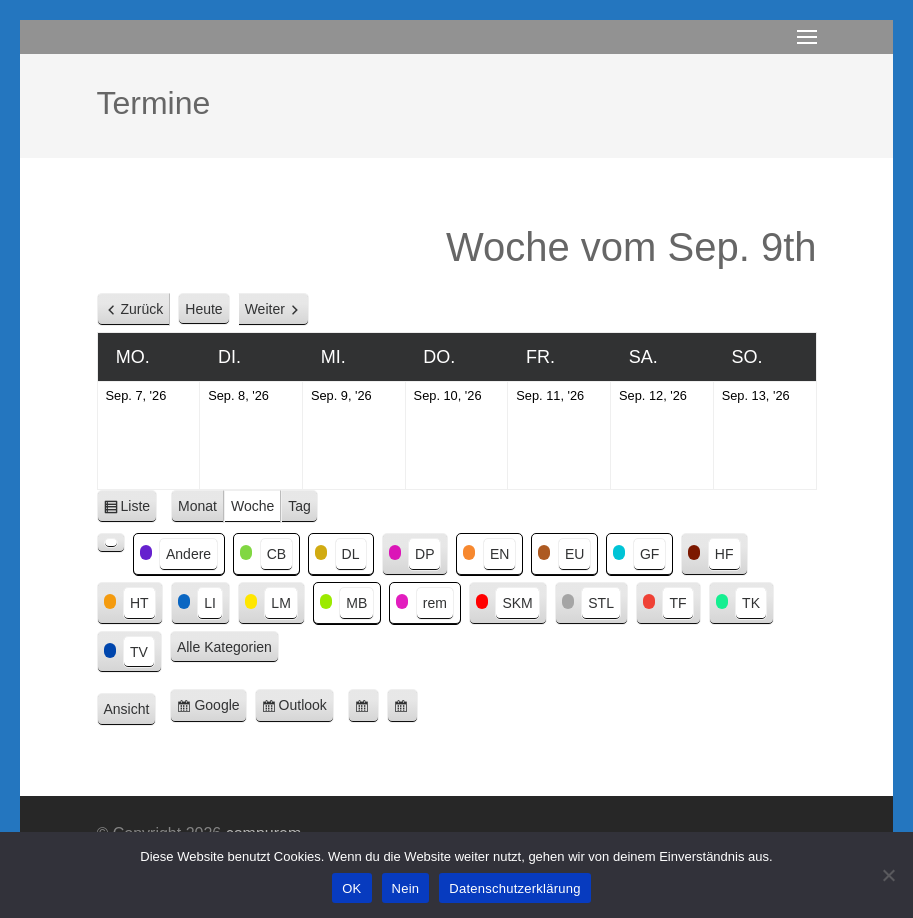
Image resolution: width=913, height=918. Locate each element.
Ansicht (130, 710)
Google (220, 708)
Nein (406, 888)
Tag (299, 506)
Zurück (142, 309)
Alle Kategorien (224, 647)
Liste (139, 509)
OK (351, 888)
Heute (203, 309)
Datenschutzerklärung (514, 888)
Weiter (265, 309)
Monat (197, 506)
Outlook (306, 708)
